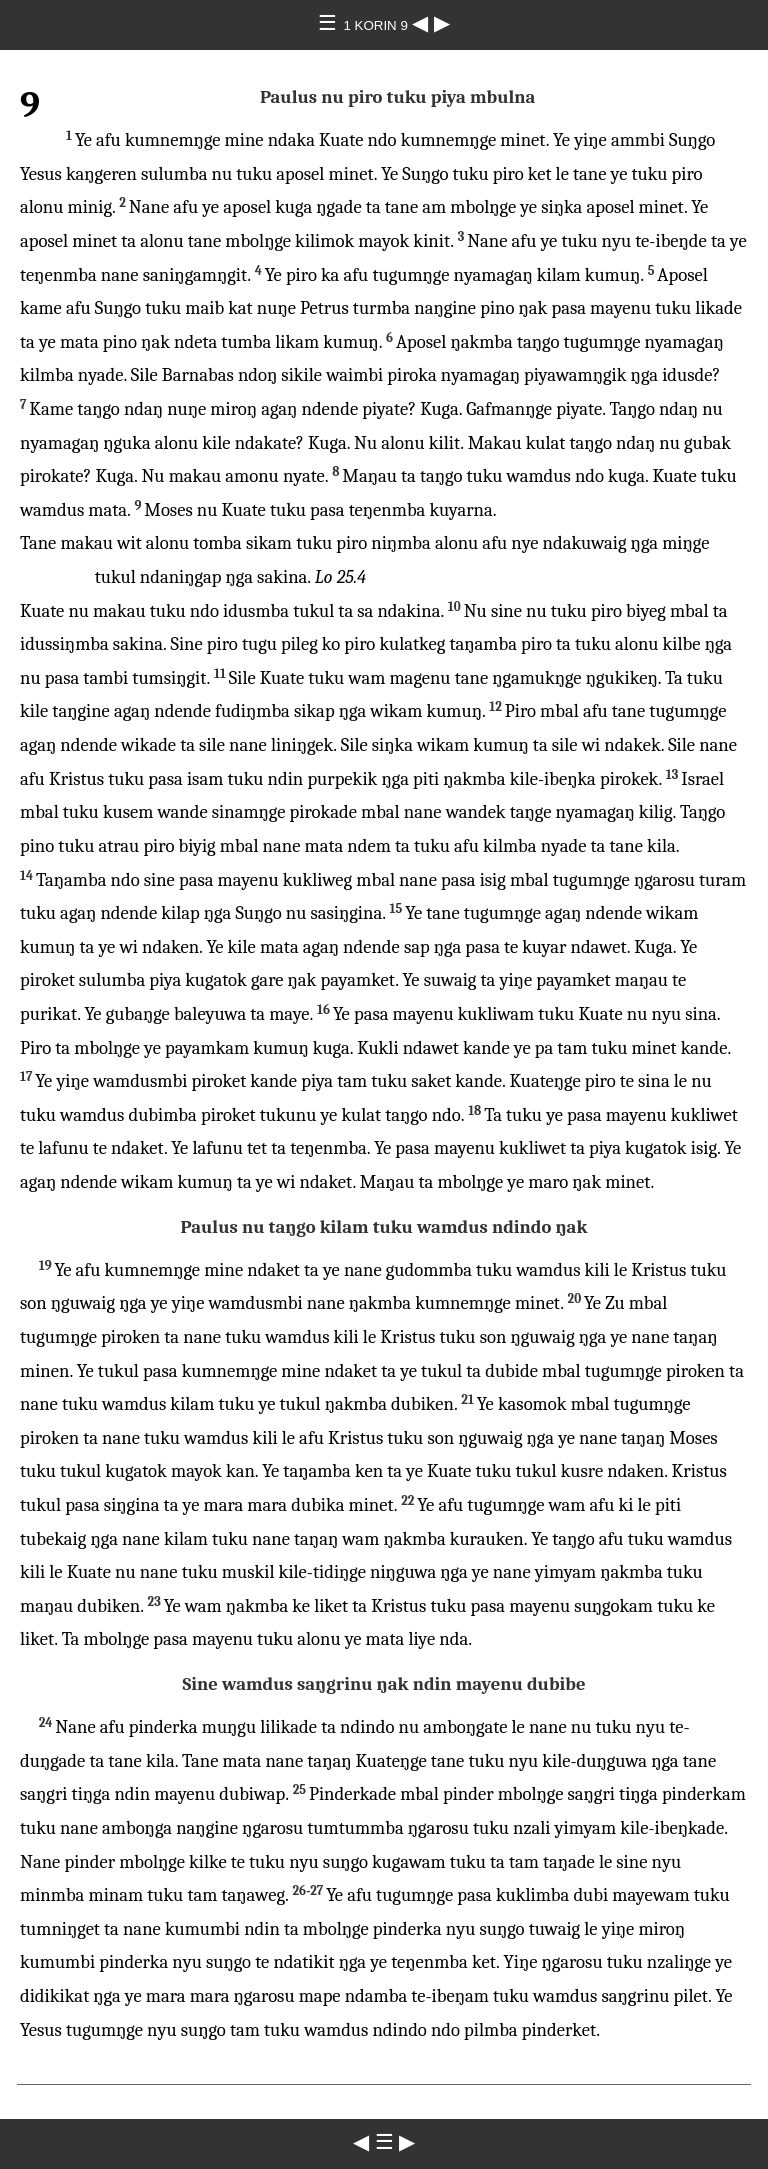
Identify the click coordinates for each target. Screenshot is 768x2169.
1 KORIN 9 (377, 25)
